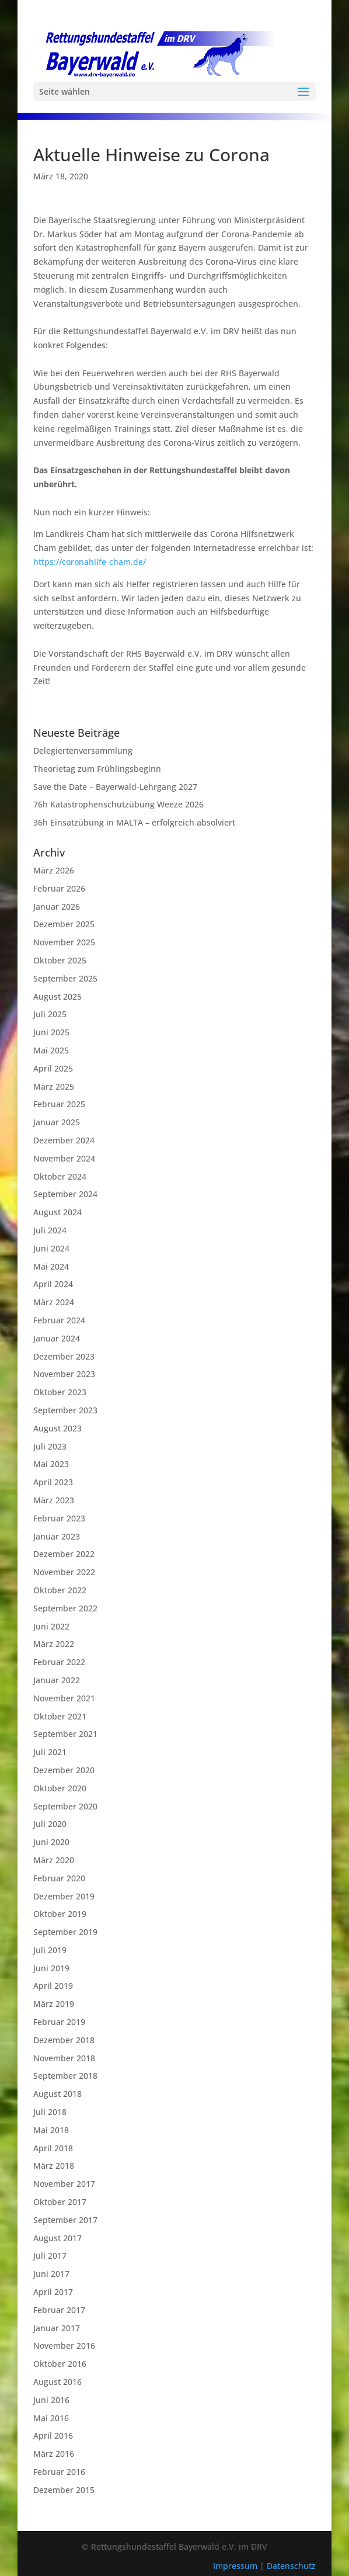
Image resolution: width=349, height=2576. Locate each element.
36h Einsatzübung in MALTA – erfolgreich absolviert (134, 822)
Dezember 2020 (64, 1770)
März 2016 (53, 2453)
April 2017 (53, 2291)
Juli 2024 (50, 1230)
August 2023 (57, 1428)
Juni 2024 (51, 1248)
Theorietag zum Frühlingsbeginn (97, 768)
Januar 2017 (56, 2328)
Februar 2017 (59, 2309)
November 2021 (64, 1698)
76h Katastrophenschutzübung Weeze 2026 (118, 804)
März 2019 (53, 2003)
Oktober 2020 (59, 1788)
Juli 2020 (50, 1823)
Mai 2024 (51, 1266)
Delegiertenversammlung (82, 750)
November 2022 (64, 1572)
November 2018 (64, 2058)
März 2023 (53, 1500)
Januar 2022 (56, 1680)
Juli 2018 (50, 2111)
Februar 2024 (59, 1320)
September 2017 (65, 2219)
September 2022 (65, 1608)
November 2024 (64, 1158)
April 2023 (53, 1482)
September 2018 (65, 2075)
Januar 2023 (56, 1536)
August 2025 (57, 996)
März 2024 (53, 1302)
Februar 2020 (59, 1878)
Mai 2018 (51, 2129)
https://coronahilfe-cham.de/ (89, 561)
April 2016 (53, 2435)
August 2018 (57, 2093)
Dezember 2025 (64, 924)
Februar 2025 (59, 1104)
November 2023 (64, 1373)
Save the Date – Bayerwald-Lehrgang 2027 (115, 786)
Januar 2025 (56, 1122)
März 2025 (53, 1086)
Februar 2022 (59, 1661)
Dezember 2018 (64, 2039)
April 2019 (53, 1985)
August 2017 (57, 2238)
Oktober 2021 (59, 1716)
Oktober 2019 (59, 1913)
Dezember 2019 (64, 1896)
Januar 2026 (56, 906)
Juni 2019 (51, 1968)
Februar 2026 (59, 888)
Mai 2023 (51, 1463)
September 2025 (65, 978)
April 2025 (53, 1068)
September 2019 (65, 1931)
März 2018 (53, 2165)
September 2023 (65, 1410)
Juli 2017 (50, 2255)
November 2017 (64, 2183)
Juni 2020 (51, 1841)
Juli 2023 (50, 1446)
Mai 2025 (51, 1050)
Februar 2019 (59, 2021)
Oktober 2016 (59, 2363)
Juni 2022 (51, 1626)
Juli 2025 (50, 1014)
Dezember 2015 (64, 2489)
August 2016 (57, 2381)
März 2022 (53, 1643)
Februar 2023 (59, 1518)
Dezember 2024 (64, 1140)
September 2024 (65, 1193)
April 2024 (53, 1283)
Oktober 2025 (59, 960)
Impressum (236, 2565)
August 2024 (57, 1212)
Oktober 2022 (59, 1590)
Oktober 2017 (59, 2201)
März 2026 (53, 870)
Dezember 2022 (64, 1553)
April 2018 (53, 2148)
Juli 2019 (50, 1950)
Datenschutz (291, 2565)
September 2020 (65, 1806)
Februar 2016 (59, 2471)
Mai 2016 (51, 2418)
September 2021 (65, 1733)
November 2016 (64, 2345)
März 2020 (53, 1860)
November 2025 (64, 942)
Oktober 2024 (59, 1176)
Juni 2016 (51, 2399)
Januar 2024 (56, 1338)
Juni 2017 (51, 2273)
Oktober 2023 (59, 1392)
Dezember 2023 (64, 1356)
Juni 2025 (51, 1032)
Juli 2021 (50, 1751)
